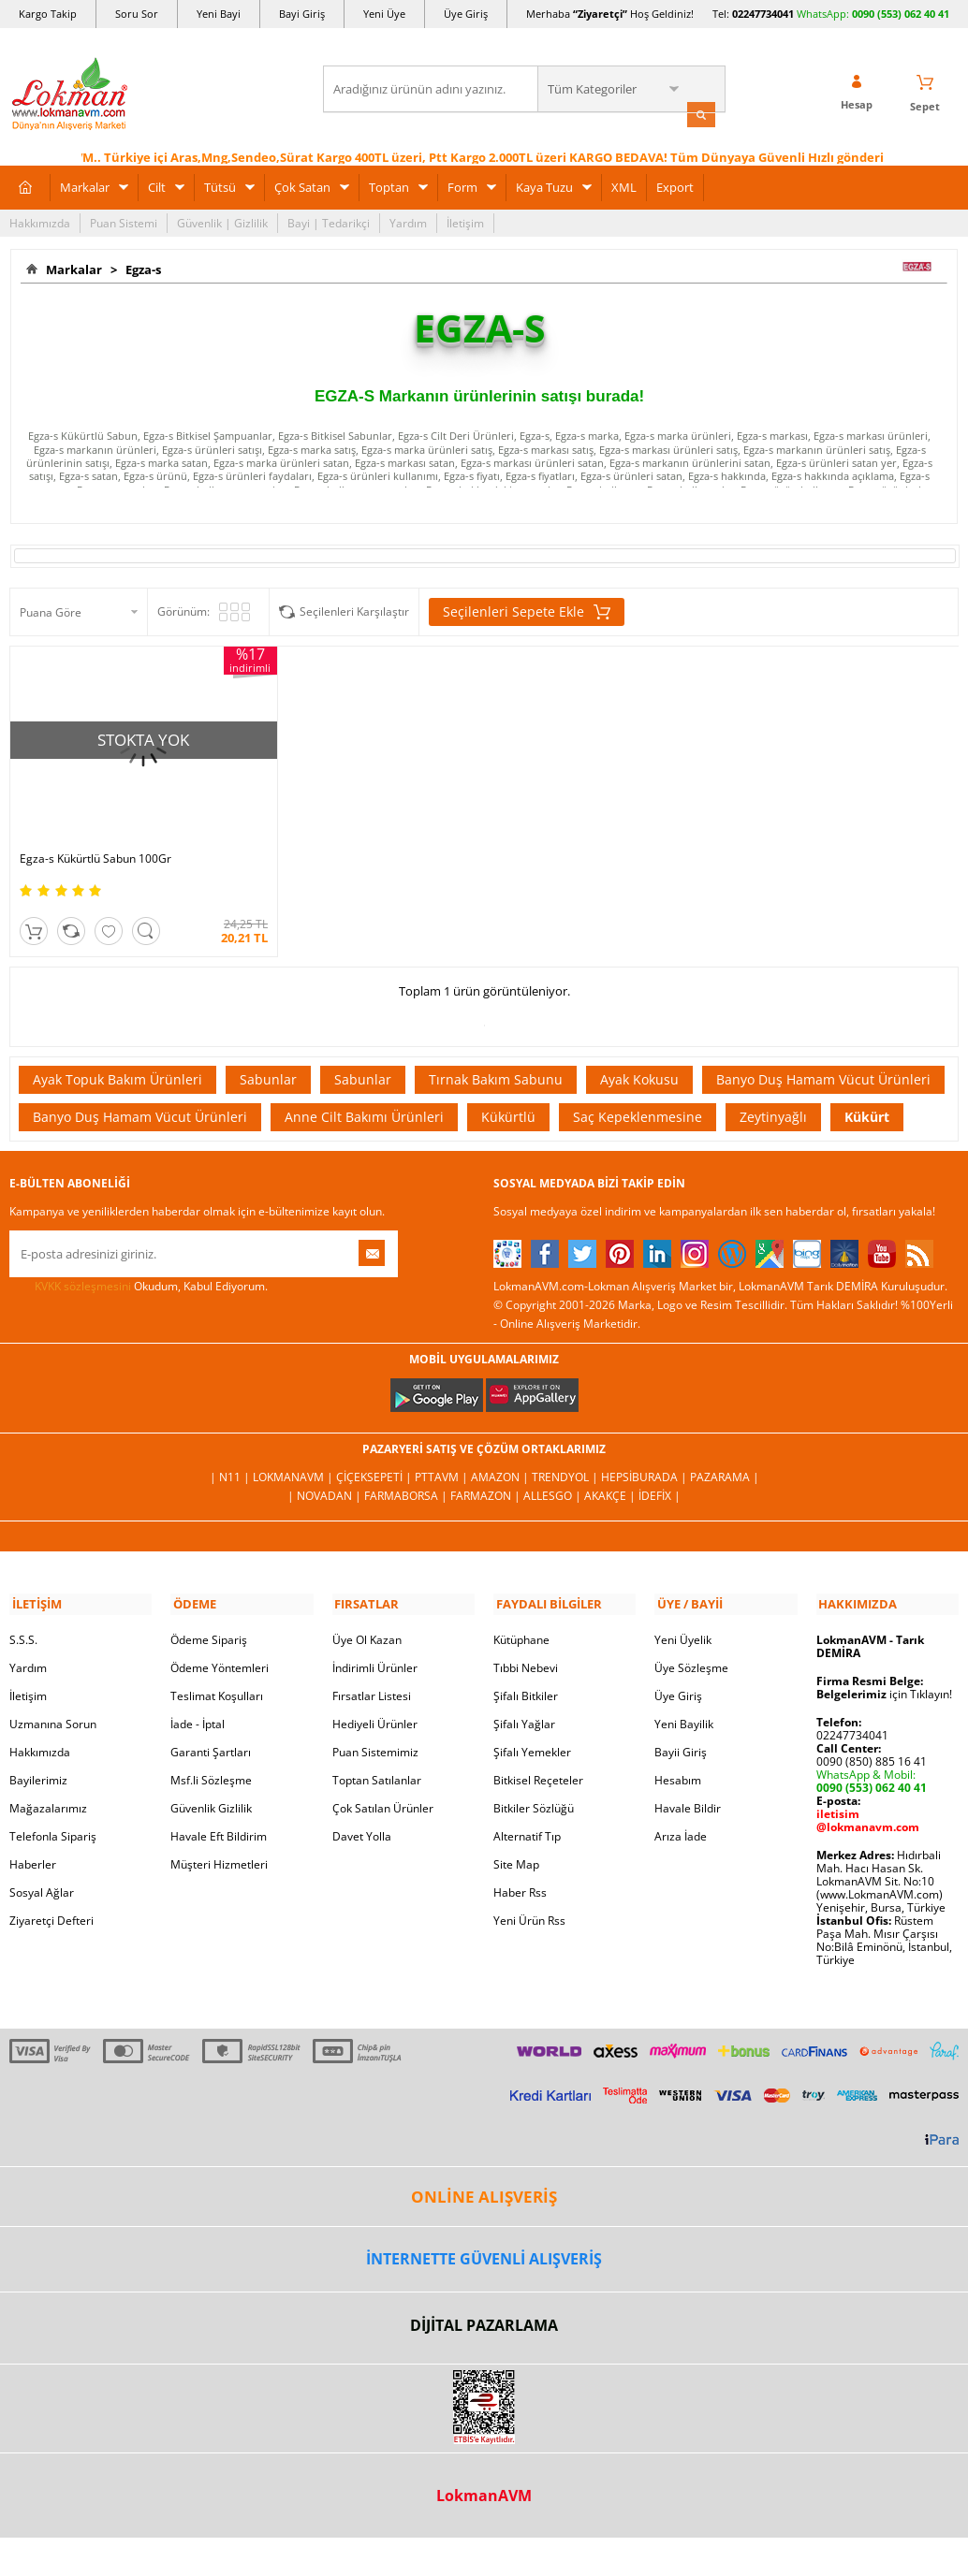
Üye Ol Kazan (367, 1615)
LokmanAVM (484, 2470)
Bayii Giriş (680, 1727)
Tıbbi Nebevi (525, 1643)
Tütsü (220, 185)
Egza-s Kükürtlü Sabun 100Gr (95, 835)
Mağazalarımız (48, 1783)
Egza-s (140, 267)
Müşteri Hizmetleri (219, 1839)
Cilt (157, 185)
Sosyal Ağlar (41, 1867)
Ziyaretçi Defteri (51, 1895)
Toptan (389, 185)
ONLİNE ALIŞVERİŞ (484, 2171)
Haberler (32, 1839)
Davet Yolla (361, 1811)
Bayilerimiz (38, 1755)
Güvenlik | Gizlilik (222, 221)
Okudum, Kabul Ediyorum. (138, 1263)
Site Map (516, 1839)
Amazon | (501, 1454)
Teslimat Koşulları (216, 1671)
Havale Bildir (687, 1783)
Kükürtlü (508, 1093)
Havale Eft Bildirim (218, 1811)
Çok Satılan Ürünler (382, 1783)
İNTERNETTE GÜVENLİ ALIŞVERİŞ (484, 2233)
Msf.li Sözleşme (211, 1755)
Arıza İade (680, 1811)
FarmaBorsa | (407, 1472)
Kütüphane (521, 1615)
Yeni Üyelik (682, 1615)
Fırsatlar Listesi (371, 1671)
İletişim (465, 221)
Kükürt (866, 1093)
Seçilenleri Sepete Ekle (526, 611)
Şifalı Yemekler (532, 1727)
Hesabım (677, 1755)
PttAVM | (443, 1454)
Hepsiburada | (645, 1454)
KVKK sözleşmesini (83, 1263)
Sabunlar (268, 1056)
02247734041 (763, 14)
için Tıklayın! (884, 1669)
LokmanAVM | (294, 1454)
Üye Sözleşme (691, 1643)
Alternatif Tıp (527, 1811)
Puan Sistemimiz (375, 1727)
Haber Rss (520, 1867)
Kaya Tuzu (544, 185)
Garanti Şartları (210, 1727)
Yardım (408, 221)
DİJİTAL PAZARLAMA (484, 2299)
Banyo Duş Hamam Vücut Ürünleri (823, 1056)
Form (462, 185)
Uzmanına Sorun (52, 1699)
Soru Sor (136, 14)
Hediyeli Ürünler (375, 1699)
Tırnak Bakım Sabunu (496, 1056)
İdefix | (659, 1472)
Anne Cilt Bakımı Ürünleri (364, 1093)
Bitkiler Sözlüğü (533, 1783)
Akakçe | (611, 1472)
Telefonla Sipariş (52, 1811)
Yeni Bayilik (683, 1699)
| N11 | (231, 1454)
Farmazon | (486, 1472)
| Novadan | (325, 1472)
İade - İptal (197, 1699)
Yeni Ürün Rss (529, 1895)
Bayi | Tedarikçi (328, 221)
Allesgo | (553, 1472)
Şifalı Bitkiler (525, 1671)
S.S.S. (23, 1615)
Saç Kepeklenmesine (637, 1093)
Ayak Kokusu (639, 1056)
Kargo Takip (48, 14)
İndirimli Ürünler (375, 1643)
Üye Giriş (466, 14)
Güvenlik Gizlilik (211, 1783)
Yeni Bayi (219, 14)
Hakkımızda (39, 221)
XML (624, 185)
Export (675, 185)
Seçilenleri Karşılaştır (354, 611)
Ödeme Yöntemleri (219, 1643)
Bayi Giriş (302, 14)
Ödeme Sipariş (208, 1615)
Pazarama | (724, 1454)
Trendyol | (566, 1454)
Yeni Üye (384, 14)
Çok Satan (302, 185)
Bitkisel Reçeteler (538, 1755)
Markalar (85, 185)
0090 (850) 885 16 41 (871, 1736)
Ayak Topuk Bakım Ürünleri (117, 1056)
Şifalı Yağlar (524, 1699)
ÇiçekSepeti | (375, 1454)
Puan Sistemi (123, 221)
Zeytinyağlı (773, 1093)
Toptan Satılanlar (376, 1755)
